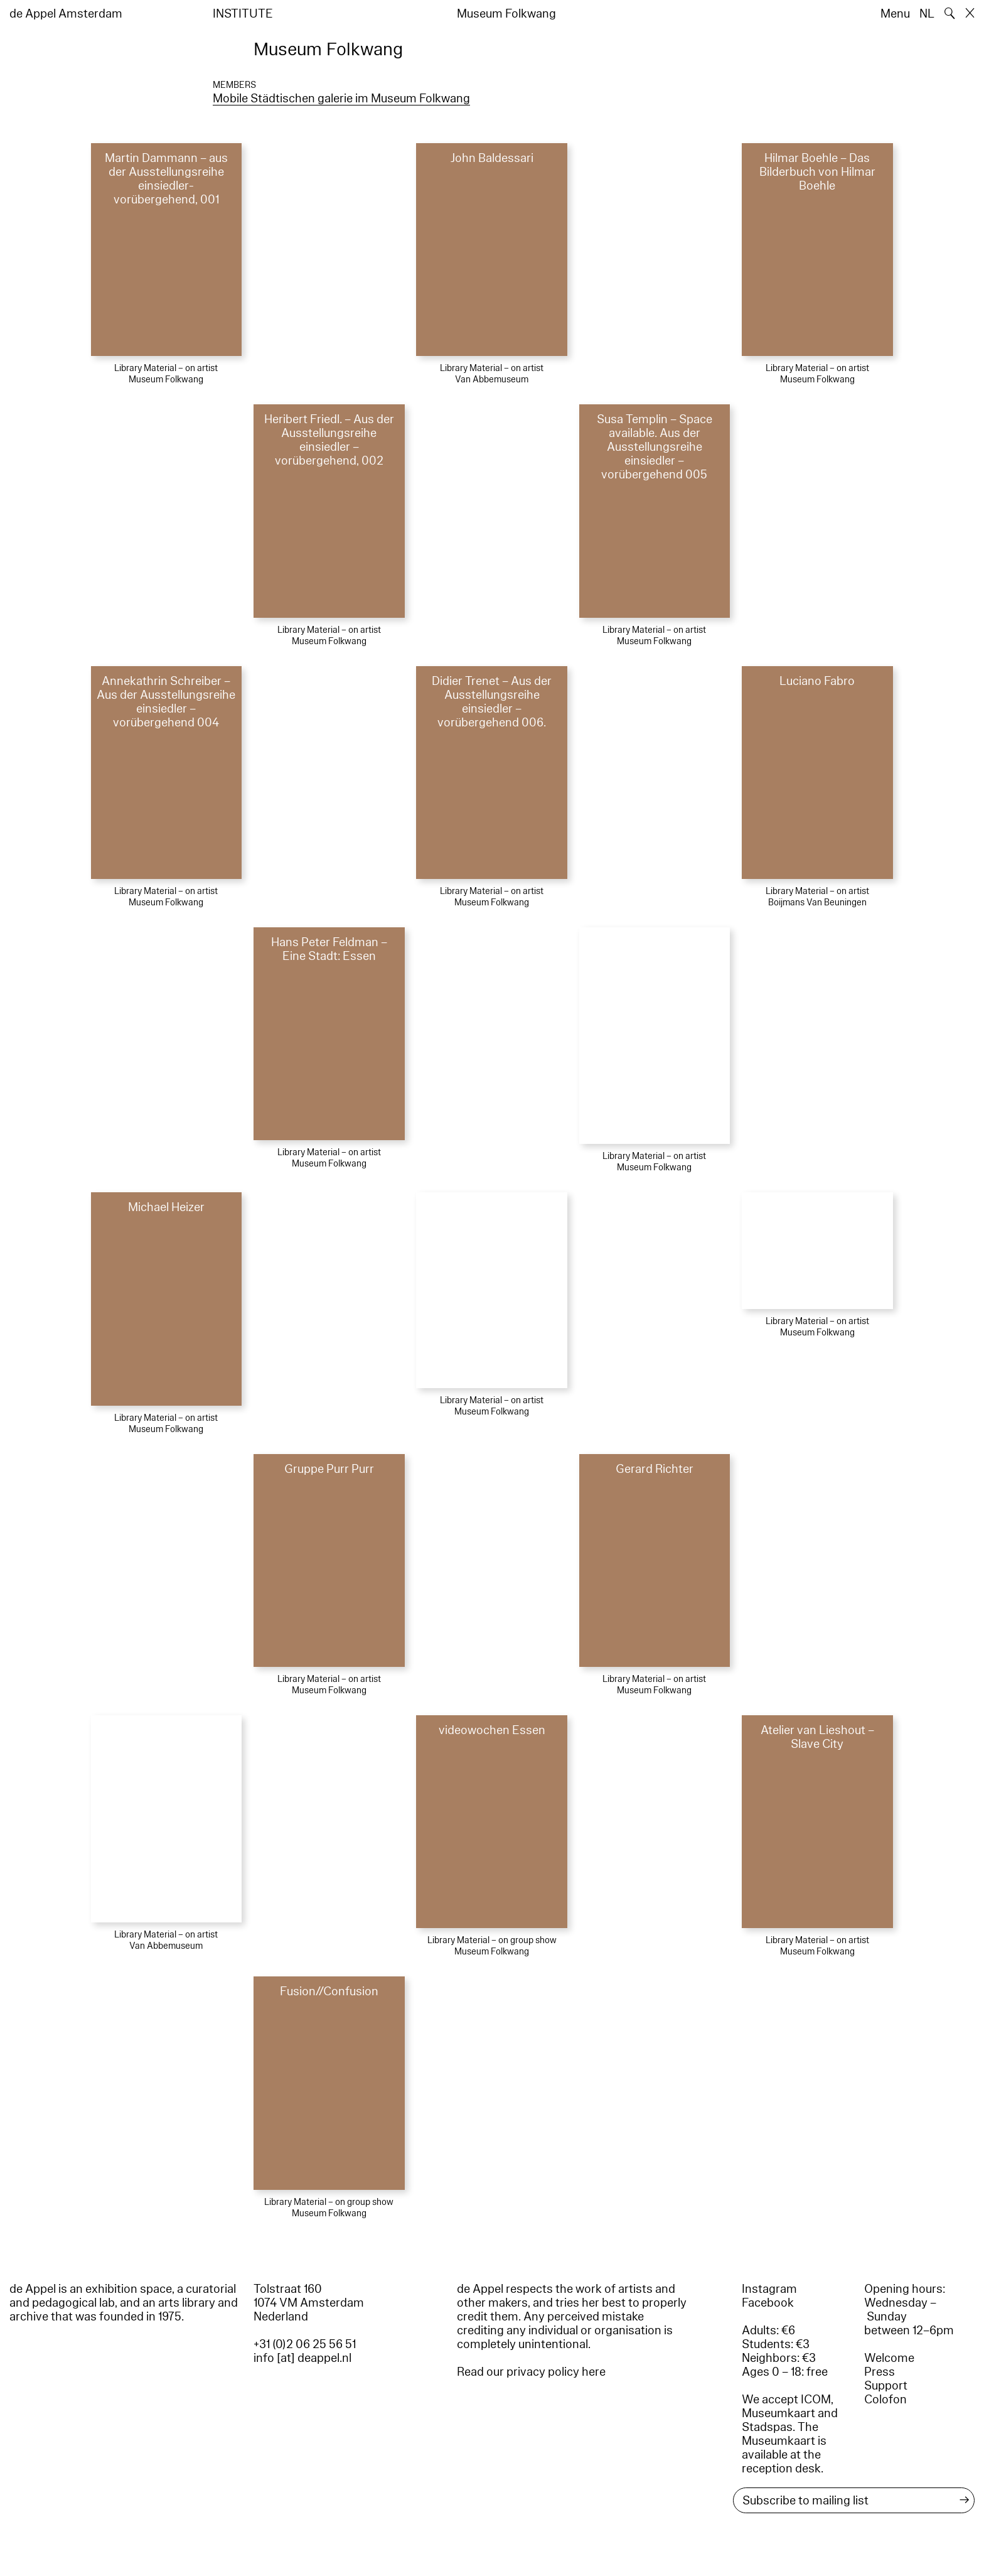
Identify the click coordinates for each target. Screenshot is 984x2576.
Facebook (768, 2303)
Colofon (885, 2399)
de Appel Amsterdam (65, 14)
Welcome (889, 2358)
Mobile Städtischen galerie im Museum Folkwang (341, 98)
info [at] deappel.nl (302, 2358)
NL (926, 14)
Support (885, 2386)
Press (879, 2372)
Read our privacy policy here (531, 2372)
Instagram (769, 2289)
